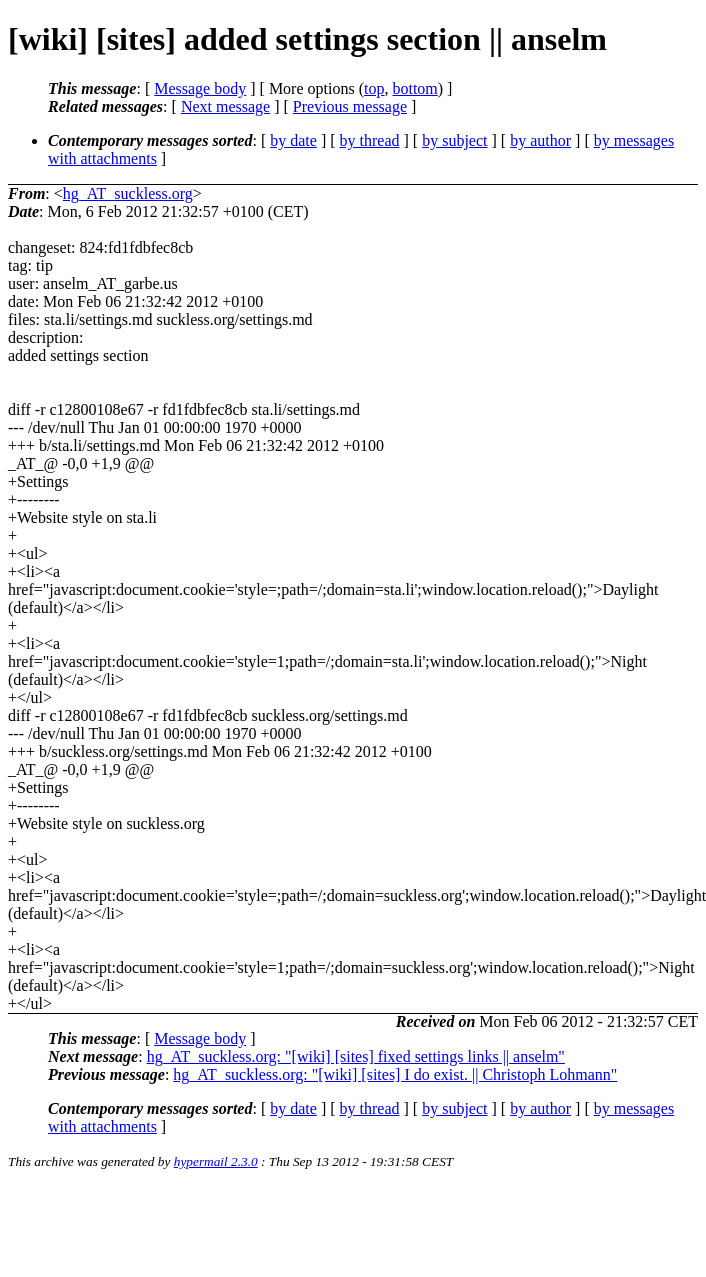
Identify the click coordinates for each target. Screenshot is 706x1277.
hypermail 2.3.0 (216, 1161)
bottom (414, 88)
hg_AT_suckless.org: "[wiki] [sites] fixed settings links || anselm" (356, 1056)
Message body (200, 88)
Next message (225, 106)
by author (540, 140)
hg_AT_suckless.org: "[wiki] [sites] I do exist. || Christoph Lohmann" (395, 1074)
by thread (370, 140)
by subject (454, 140)
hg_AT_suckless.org (128, 193)
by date (293, 140)
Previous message (350, 106)
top (374, 88)
